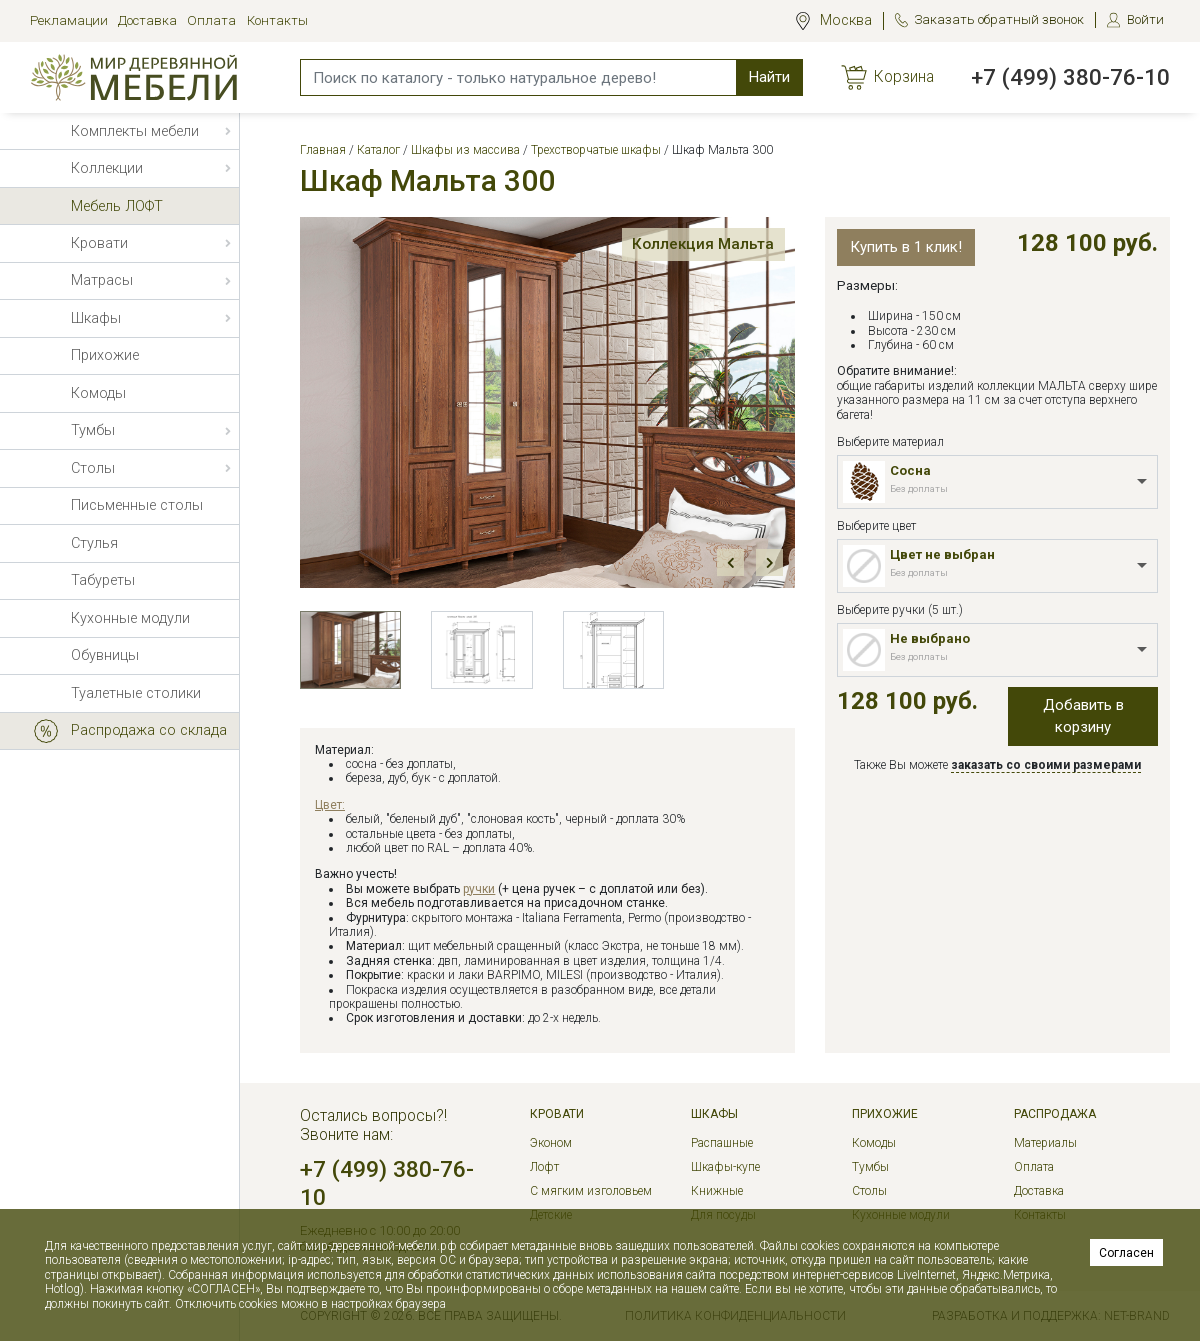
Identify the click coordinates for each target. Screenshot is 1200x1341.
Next (769, 562)
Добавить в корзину (1083, 716)
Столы (869, 1191)
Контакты (277, 20)
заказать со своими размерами (1046, 765)
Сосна (910, 470)
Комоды (874, 1143)
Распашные (722, 1143)
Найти (769, 77)
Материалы (1045, 1143)
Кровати (557, 1114)
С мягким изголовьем (591, 1191)
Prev (730, 562)
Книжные (717, 1191)
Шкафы (714, 1114)
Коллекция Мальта (689, 248)
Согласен (1126, 1253)
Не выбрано (930, 638)
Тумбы (870, 1167)
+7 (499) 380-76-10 (1070, 77)
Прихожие (885, 1114)
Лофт (544, 1167)
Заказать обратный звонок (999, 19)
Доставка (147, 20)
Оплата (211, 20)
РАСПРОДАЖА (1055, 1114)
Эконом (551, 1143)
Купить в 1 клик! (906, 247)
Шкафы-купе (725, 1167)
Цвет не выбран (942, 554)
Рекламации (69, 20)
